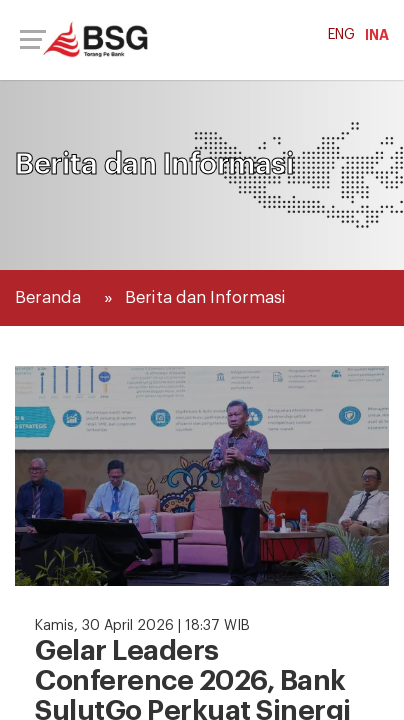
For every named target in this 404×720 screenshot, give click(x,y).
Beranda (48, 297)
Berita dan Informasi (205, 297)
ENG (341, 35)
